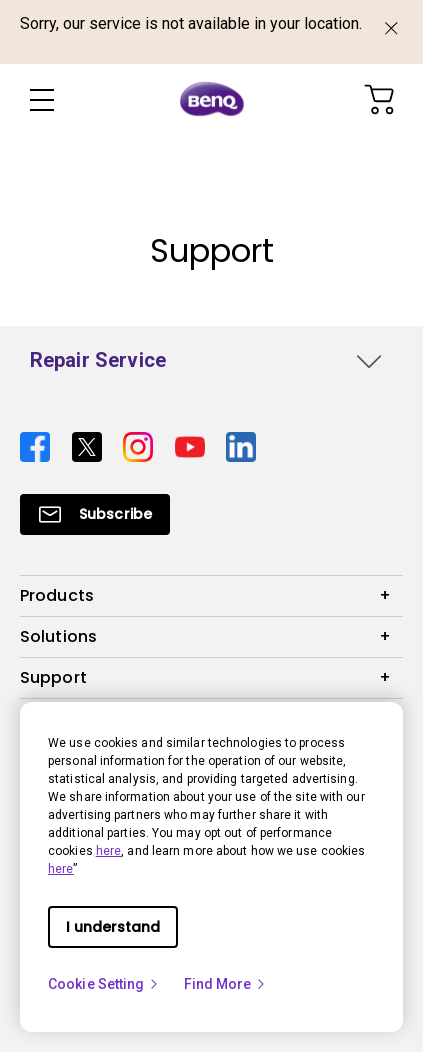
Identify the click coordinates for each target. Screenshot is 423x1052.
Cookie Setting (104, 984)
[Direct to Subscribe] (95, 514)
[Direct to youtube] (193, 446)
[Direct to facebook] (38, 446)
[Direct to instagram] (141, 446)
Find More (226, 984)
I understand (113, 927)
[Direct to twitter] (90, 446)
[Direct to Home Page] (212, 100)
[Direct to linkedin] (241, 446)
